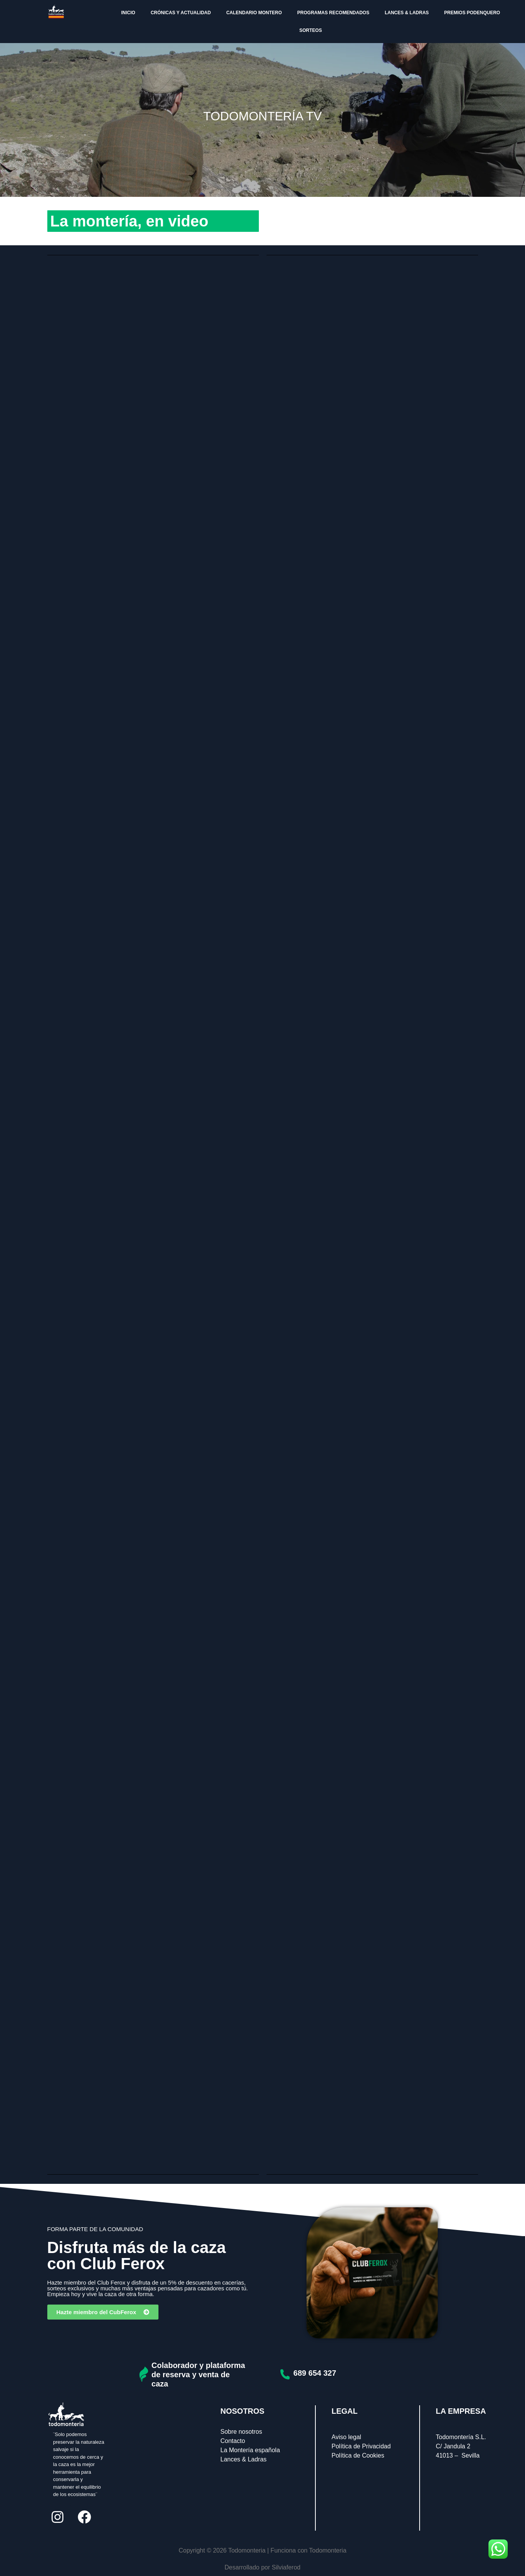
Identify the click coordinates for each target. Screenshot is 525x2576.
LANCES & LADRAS (407, 12)
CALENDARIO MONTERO (254, 12)
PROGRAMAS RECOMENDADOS (333, 12)
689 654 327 (314, 2373)
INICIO (128, 12)
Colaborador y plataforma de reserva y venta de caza (198, 2374)
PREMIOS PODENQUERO (472, 12)
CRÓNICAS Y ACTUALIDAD (181, 12)
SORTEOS (310, 30)
